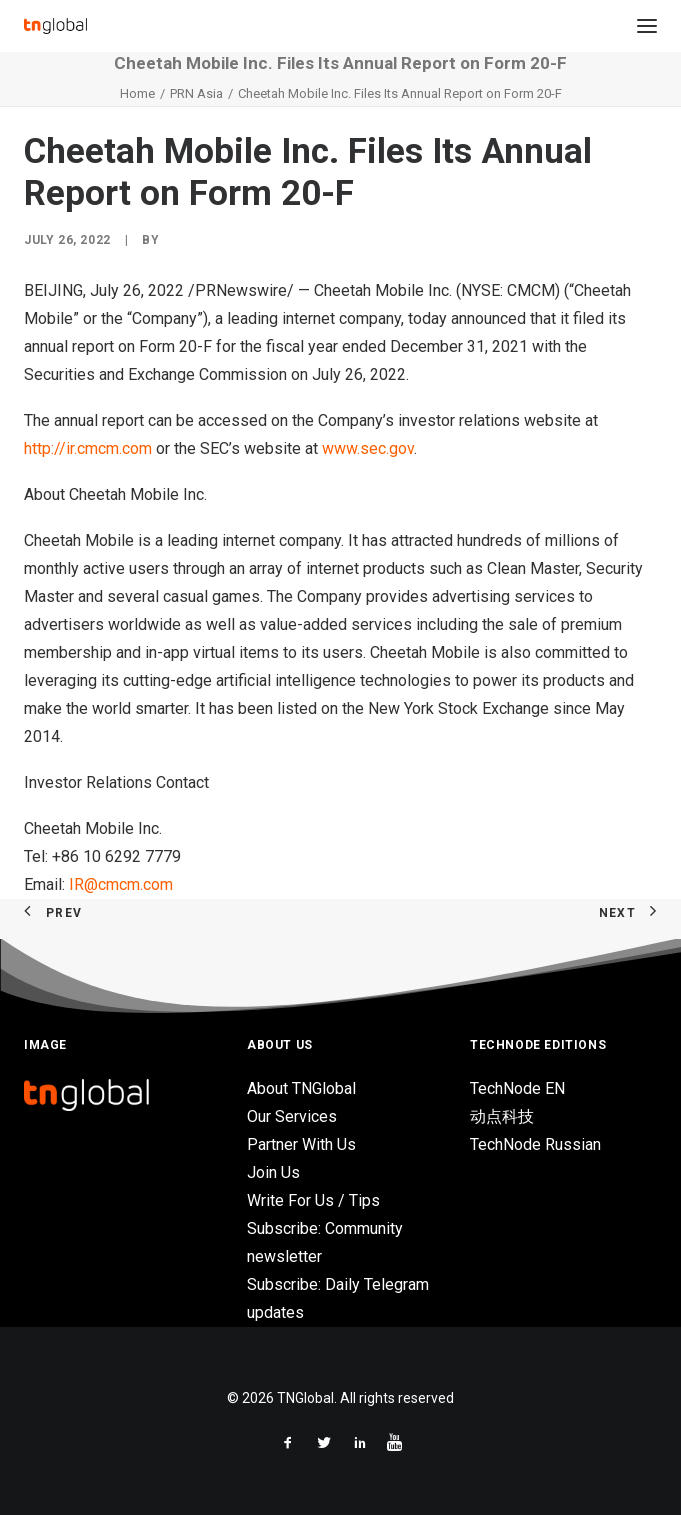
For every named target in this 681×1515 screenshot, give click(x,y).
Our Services (292, 1116)
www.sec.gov (368, 448)
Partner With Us (301, 1144)
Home (137, 93)
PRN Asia (196, 93)
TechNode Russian (535, 1144)
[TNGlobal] (55, 26)
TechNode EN (517, 1088)
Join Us (273, 1172)
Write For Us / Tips (313, 1200)
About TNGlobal (301, 1088)
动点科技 (502, 1116)
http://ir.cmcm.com (88, 448)
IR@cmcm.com (121, 884)
